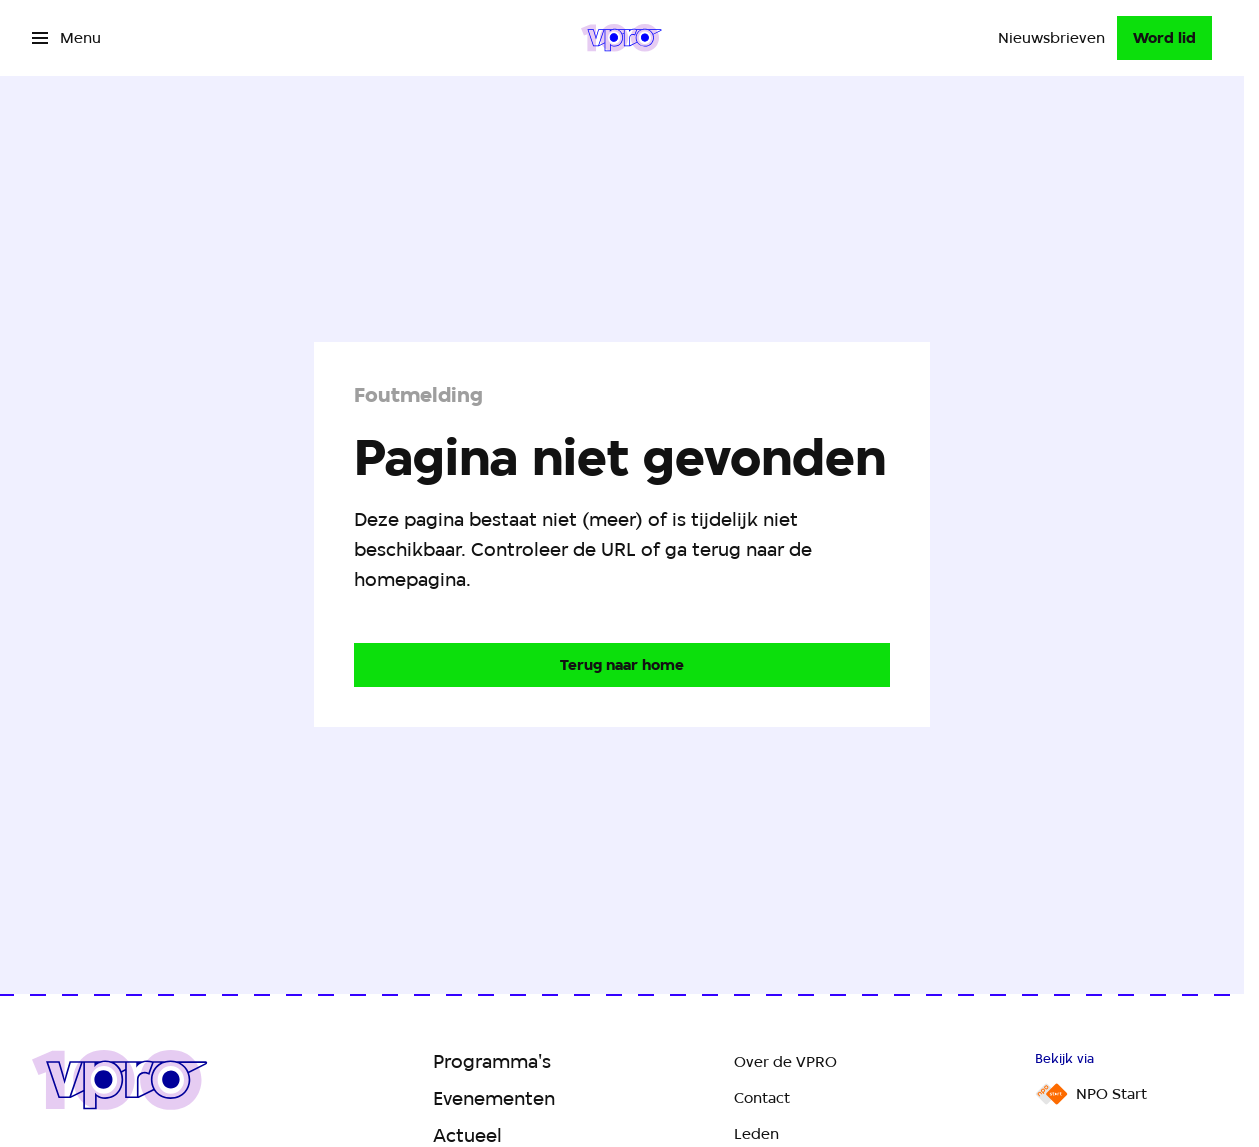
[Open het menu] (66, 38)
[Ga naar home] (621, 38)
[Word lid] (1164, 38)
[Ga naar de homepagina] (622, 665)
